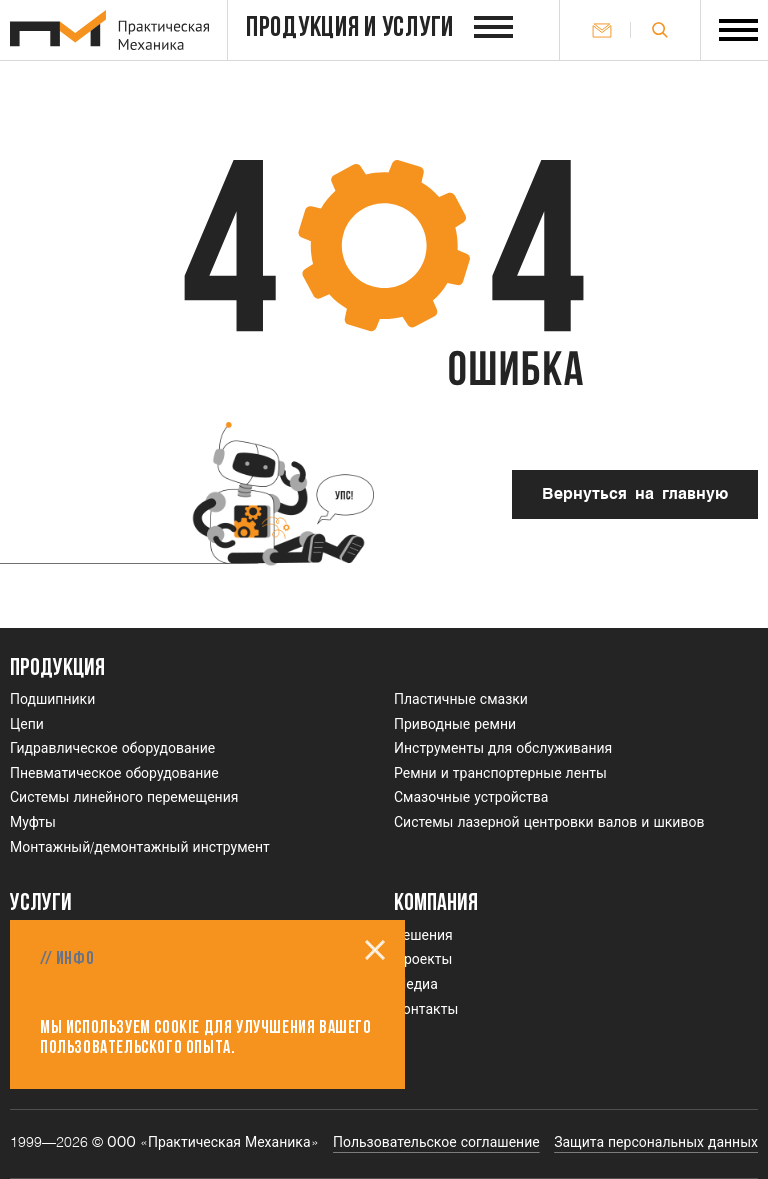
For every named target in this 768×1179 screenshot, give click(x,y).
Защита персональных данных (656, 1143)
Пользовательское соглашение (436, 1143)
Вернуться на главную (635, 494)
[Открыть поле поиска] (660, 30)
